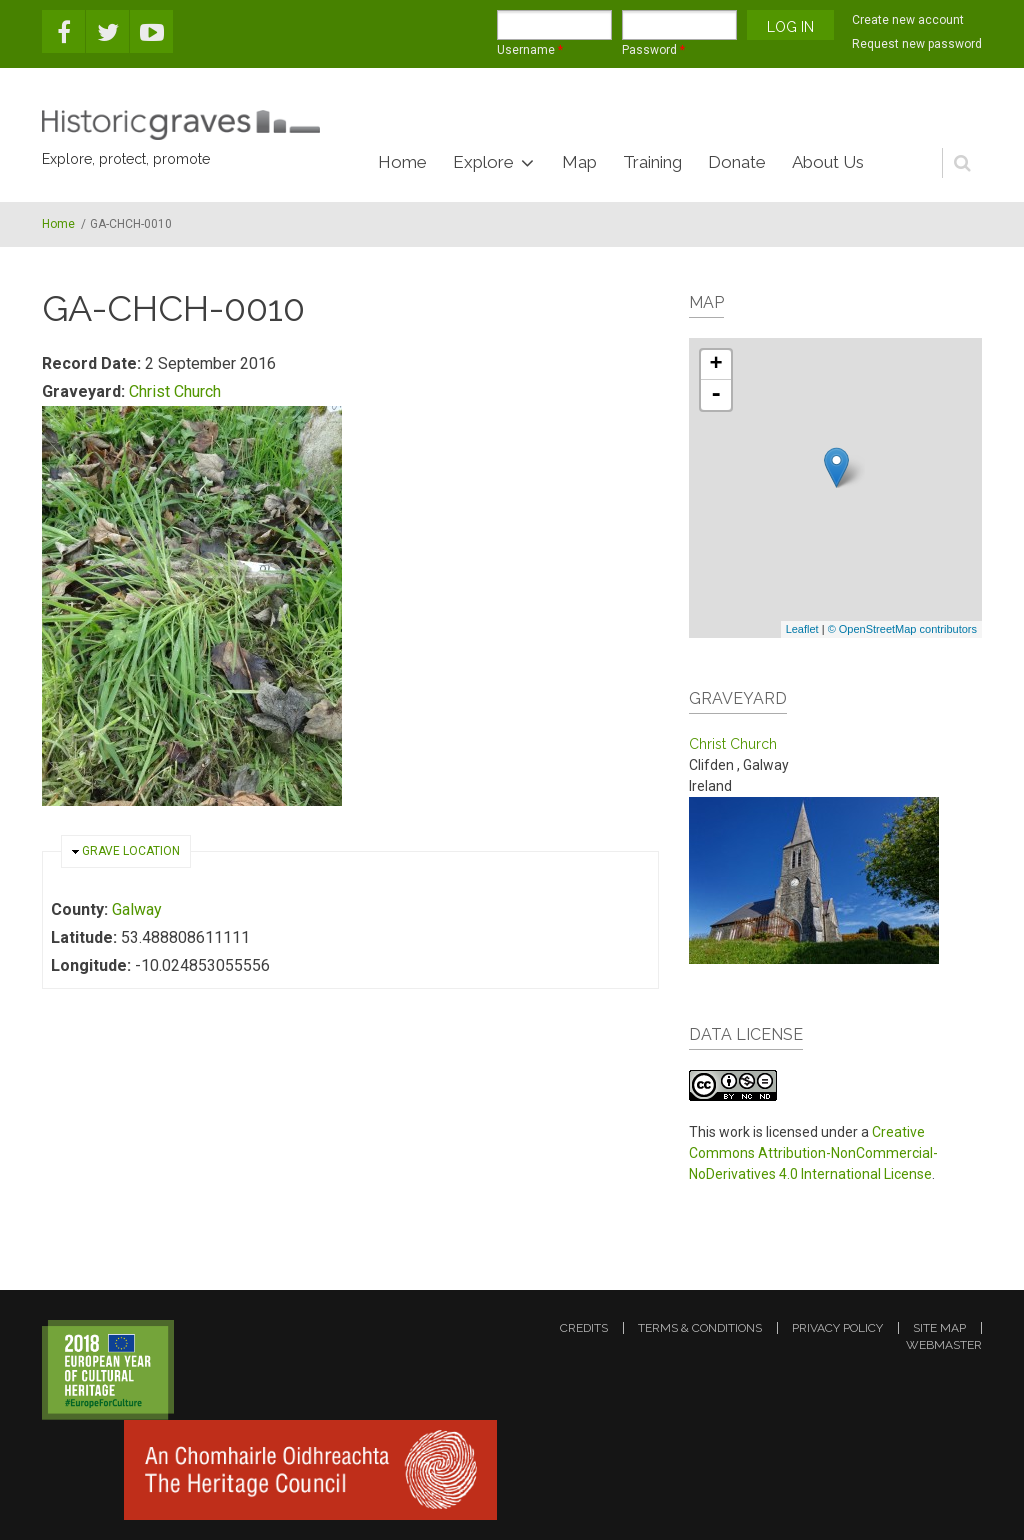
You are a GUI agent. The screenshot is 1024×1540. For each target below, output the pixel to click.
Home (402, 162)
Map (579, 162)
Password (653, 50)
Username (530, 50)
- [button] (716, 395)
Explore (483, 162)
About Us (828, 162)
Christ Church (175, 391)
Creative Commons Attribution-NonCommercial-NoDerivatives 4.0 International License (813, 1153)
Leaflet (802, 629)
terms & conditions (700, 1328)
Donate (737, 162)
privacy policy (837, 1328)
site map (939, 1328)
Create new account (908, 20)
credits (584, 1328)
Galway (137, 909)
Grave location (131, 851)
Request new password (917, 44)
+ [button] (716, 365)
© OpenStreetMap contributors (902, 629)
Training (652, 162)
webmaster (944, 1345)
